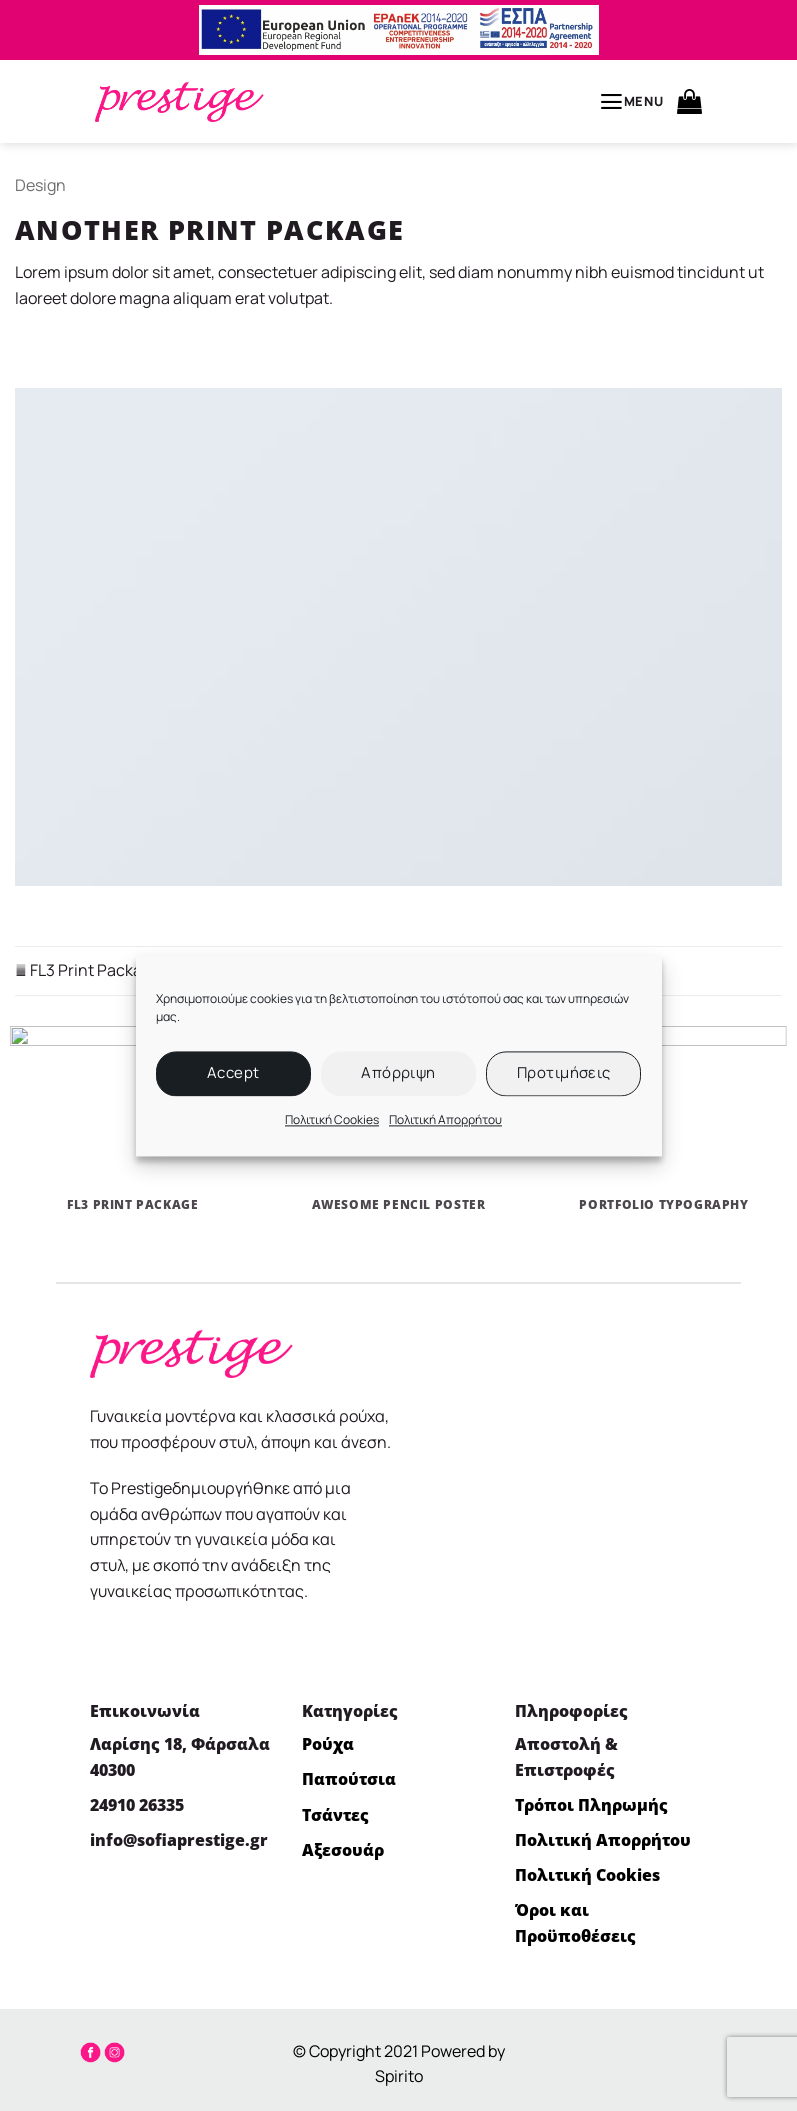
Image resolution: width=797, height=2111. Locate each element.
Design (40, 185)
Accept (233, 1072)
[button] (631, 102)
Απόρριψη (398, 1072)
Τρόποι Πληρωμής (591, 1805)
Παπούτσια (349, 1779)
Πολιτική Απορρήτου (445, 1119)
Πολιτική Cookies (332, 1119)
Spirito (399, 2076)
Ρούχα (328, 1744)
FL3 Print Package (87, 970)
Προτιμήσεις (564, 1072)
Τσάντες (335, 1815)
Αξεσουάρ (343, 1850)
